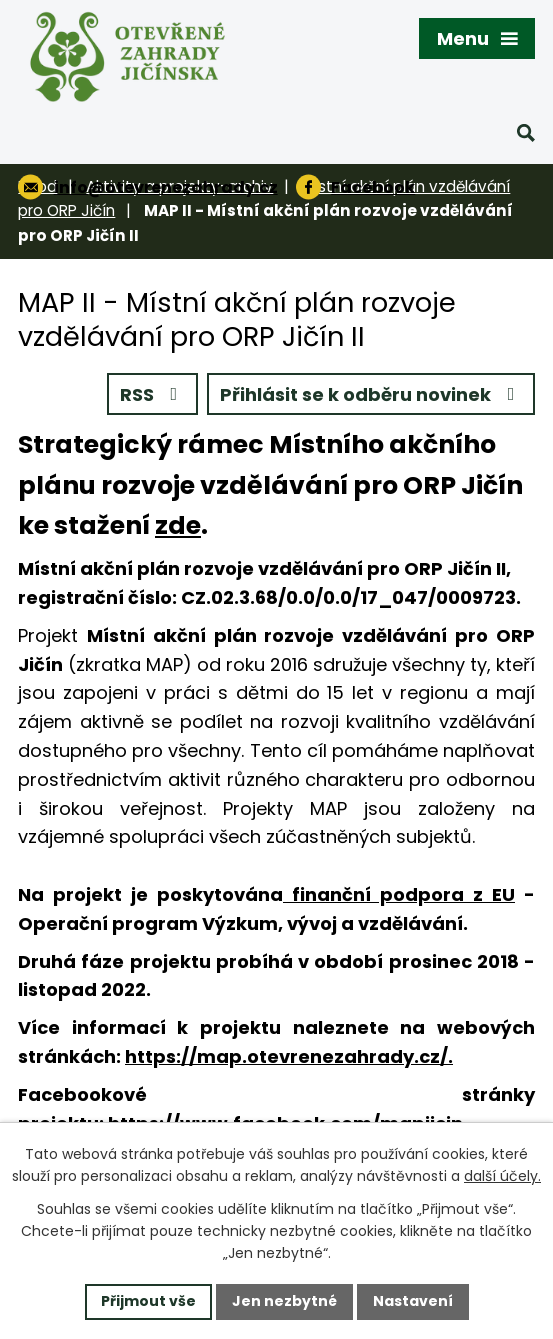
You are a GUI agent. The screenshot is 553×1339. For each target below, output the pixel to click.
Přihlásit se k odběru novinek (371, 394)
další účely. (502, 1176)
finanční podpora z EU (399, 894)
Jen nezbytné (284, 1301)
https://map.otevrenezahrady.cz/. (289, 1056)
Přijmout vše (148, 1301)
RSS (153, 394)
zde (178, 525)
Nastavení (413, 1301)
